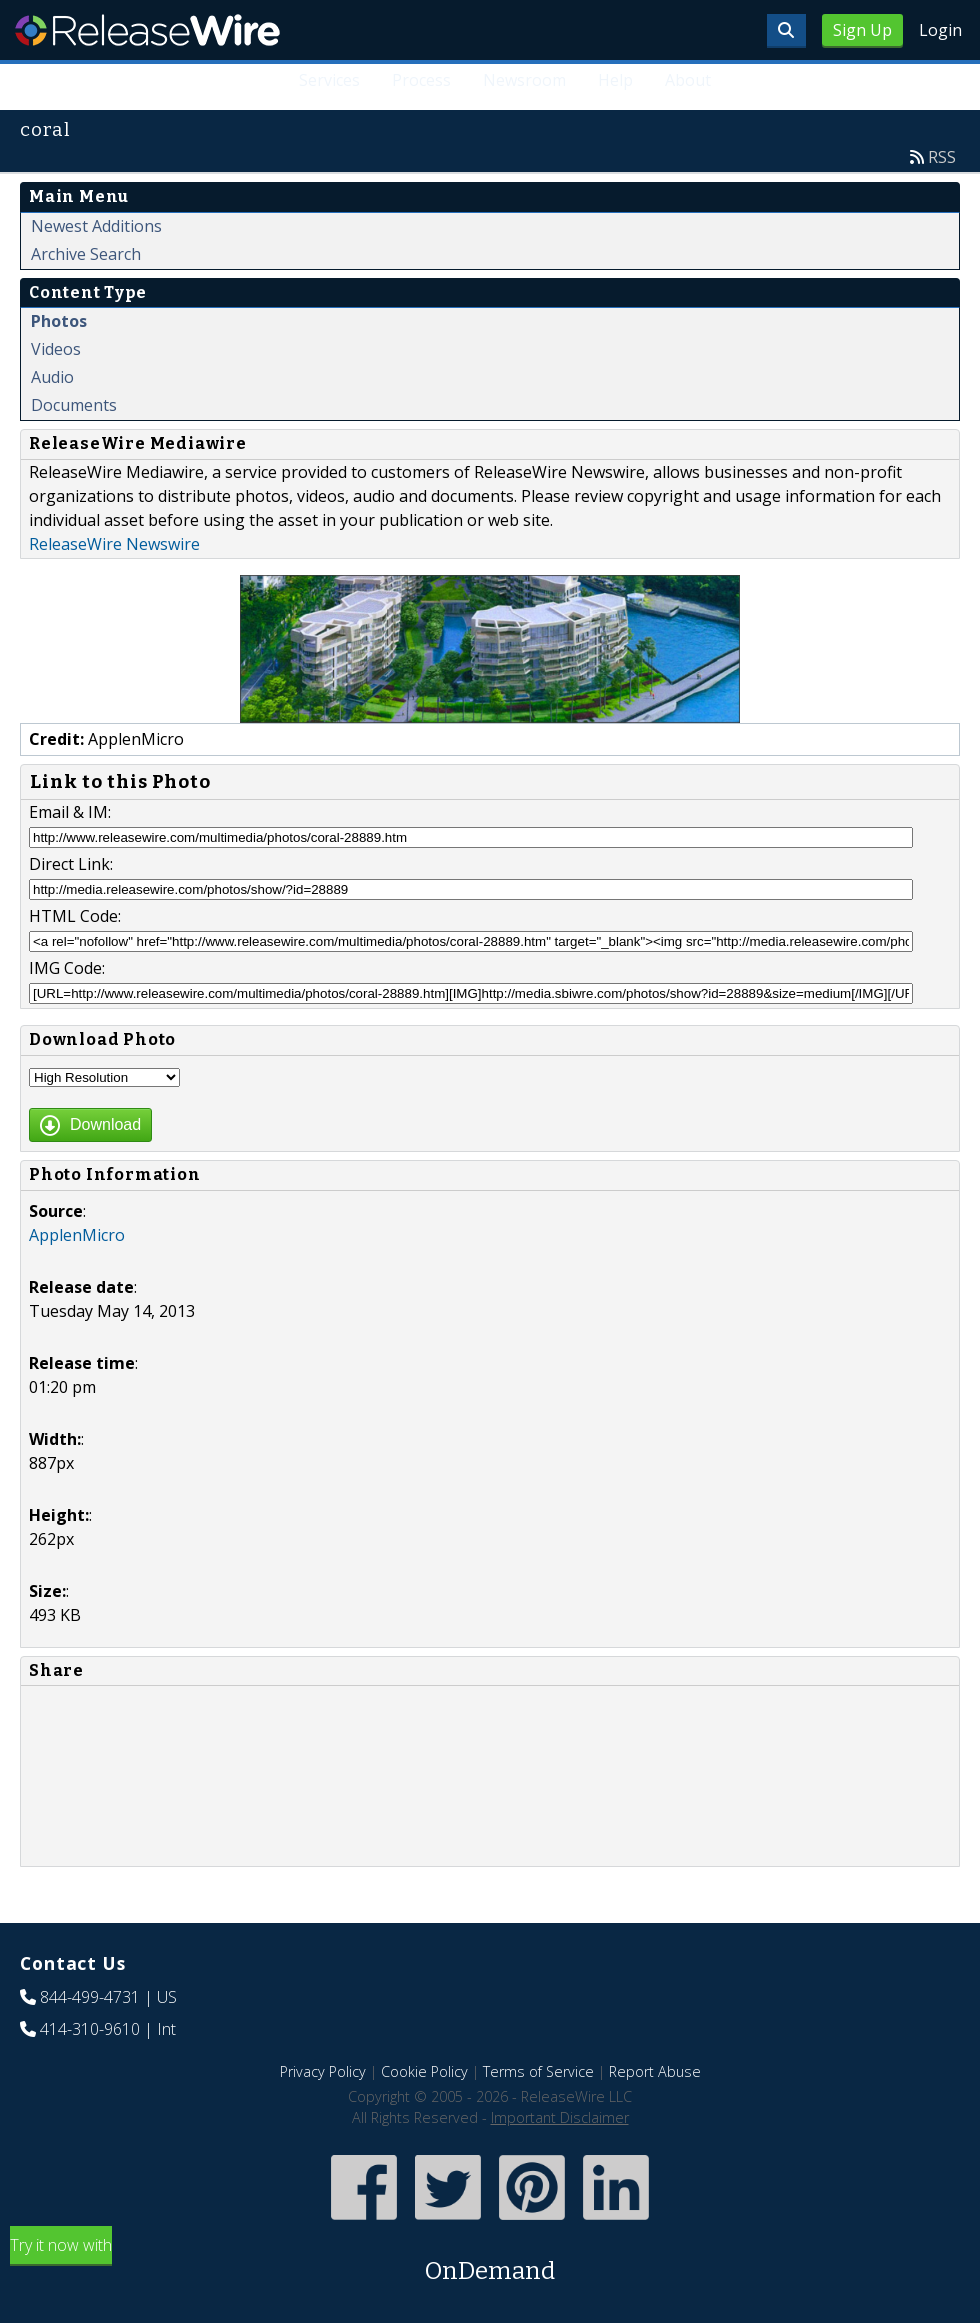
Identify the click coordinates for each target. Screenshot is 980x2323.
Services (329, 80)
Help (615, 80)
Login (940, 30)
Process (421, 80)
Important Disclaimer (560, 2117)
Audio (52, 377)
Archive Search (86, 254)
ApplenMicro (77, 1235)
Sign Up (862, 30)
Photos (59, 321)
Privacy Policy (323, 2071)
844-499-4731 (90, 1997)
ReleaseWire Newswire (114, 544)
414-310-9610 (90, 2029)
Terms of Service (538, 2071)
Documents (74, 405)
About (688, 80)
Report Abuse (655, 2071)
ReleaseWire (147, 30)
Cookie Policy (424, 2071)
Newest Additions (96, 226)
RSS (942, 157)
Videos (56, 349)
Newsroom (524, 80)
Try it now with (490, 2261)
